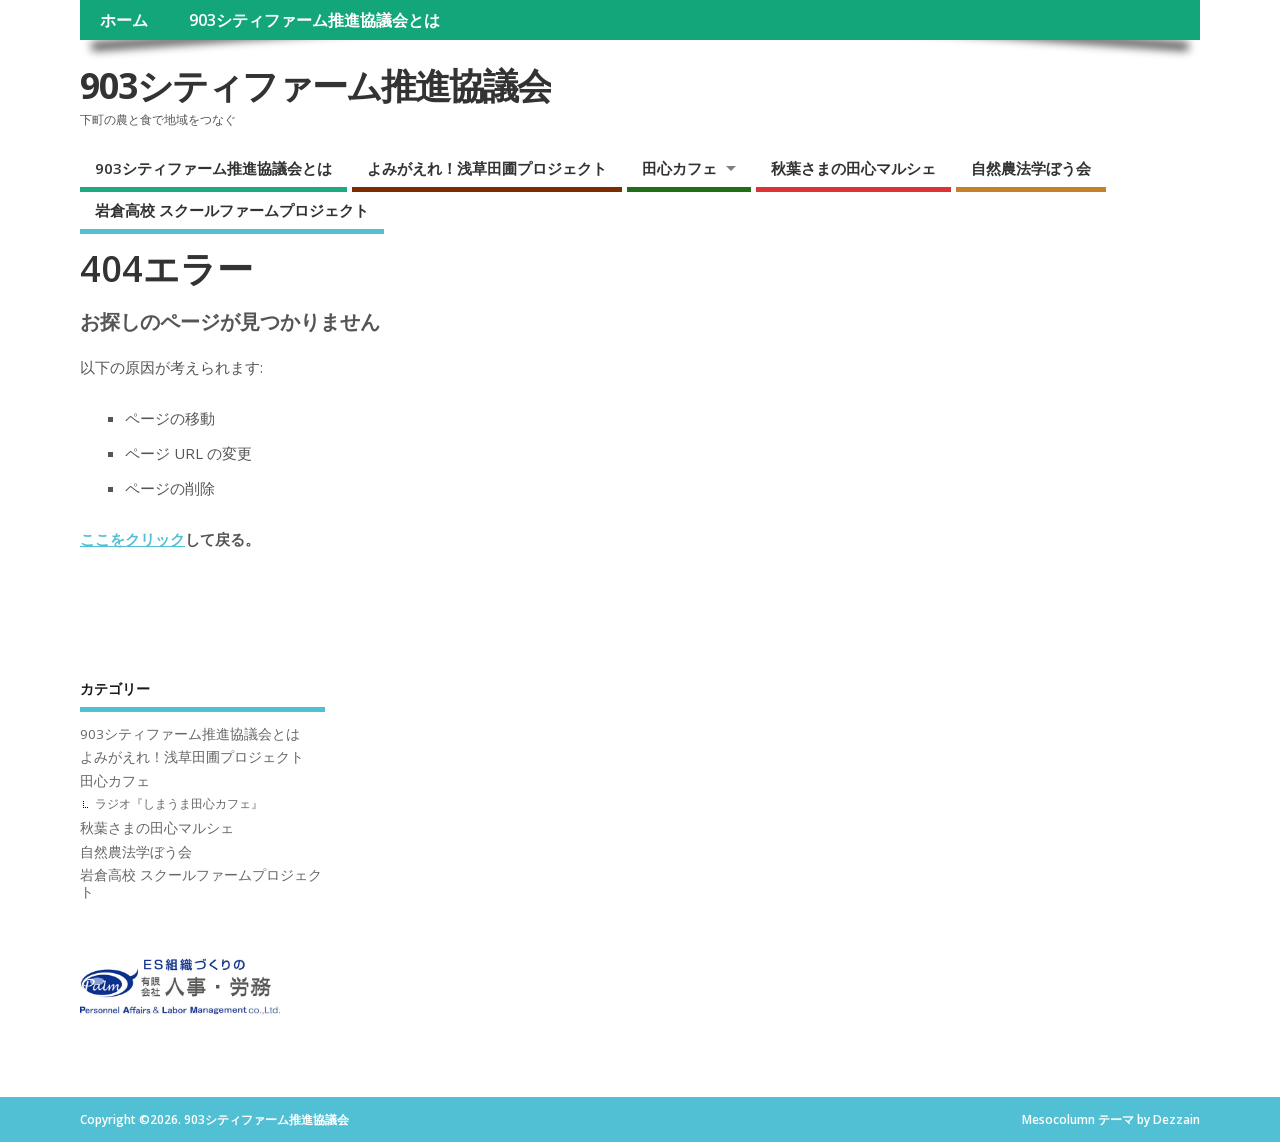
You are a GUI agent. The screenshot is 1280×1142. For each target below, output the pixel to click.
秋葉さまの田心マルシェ (853, 168)
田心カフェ (679, 168)
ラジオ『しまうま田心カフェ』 (179, 803)
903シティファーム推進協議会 (315, 85)
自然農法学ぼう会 (1031, 168)
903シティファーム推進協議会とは (314, 20)
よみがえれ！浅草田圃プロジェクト (487, 168)
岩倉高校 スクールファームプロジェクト (232, 210)
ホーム (124, 20)
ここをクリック (132, 539)
